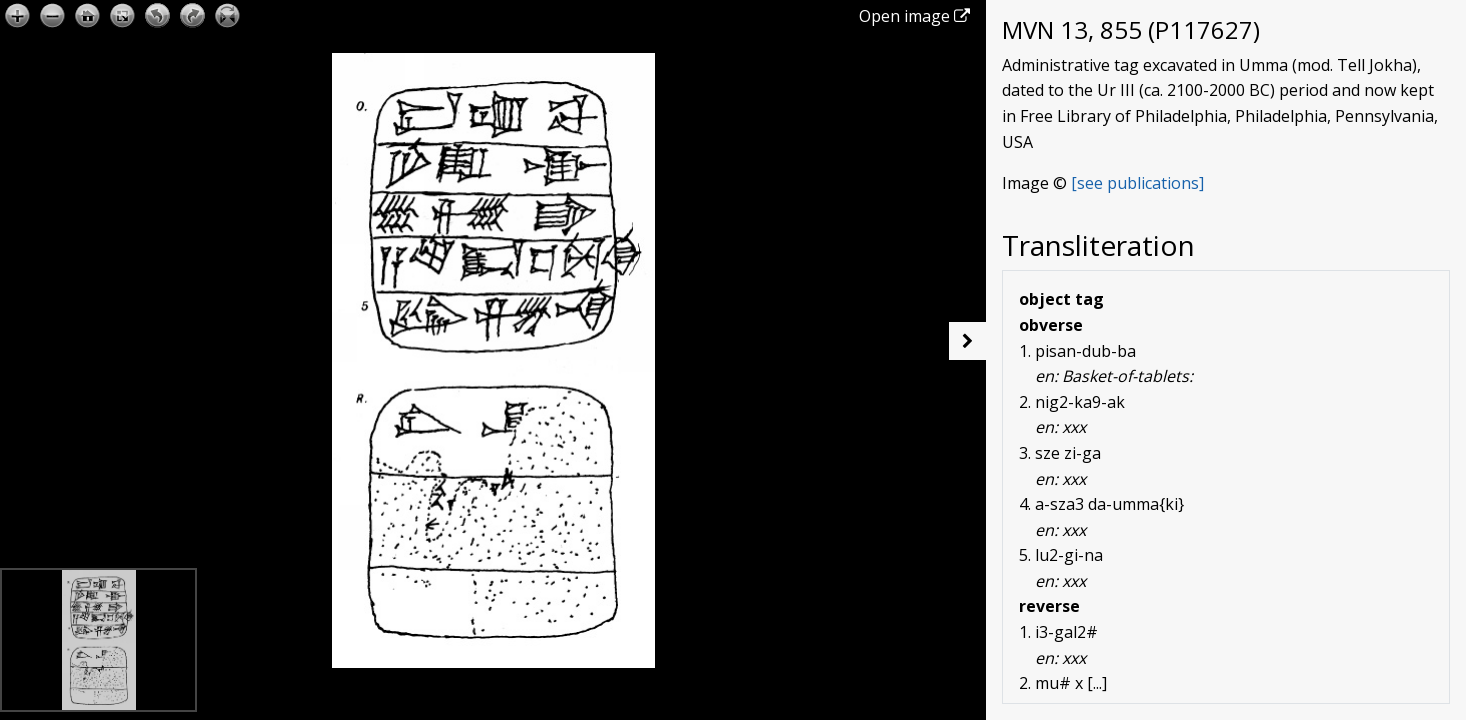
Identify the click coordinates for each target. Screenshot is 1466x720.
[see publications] (1137, 183)
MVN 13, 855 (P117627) (1131, 29)
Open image (914, 16)
